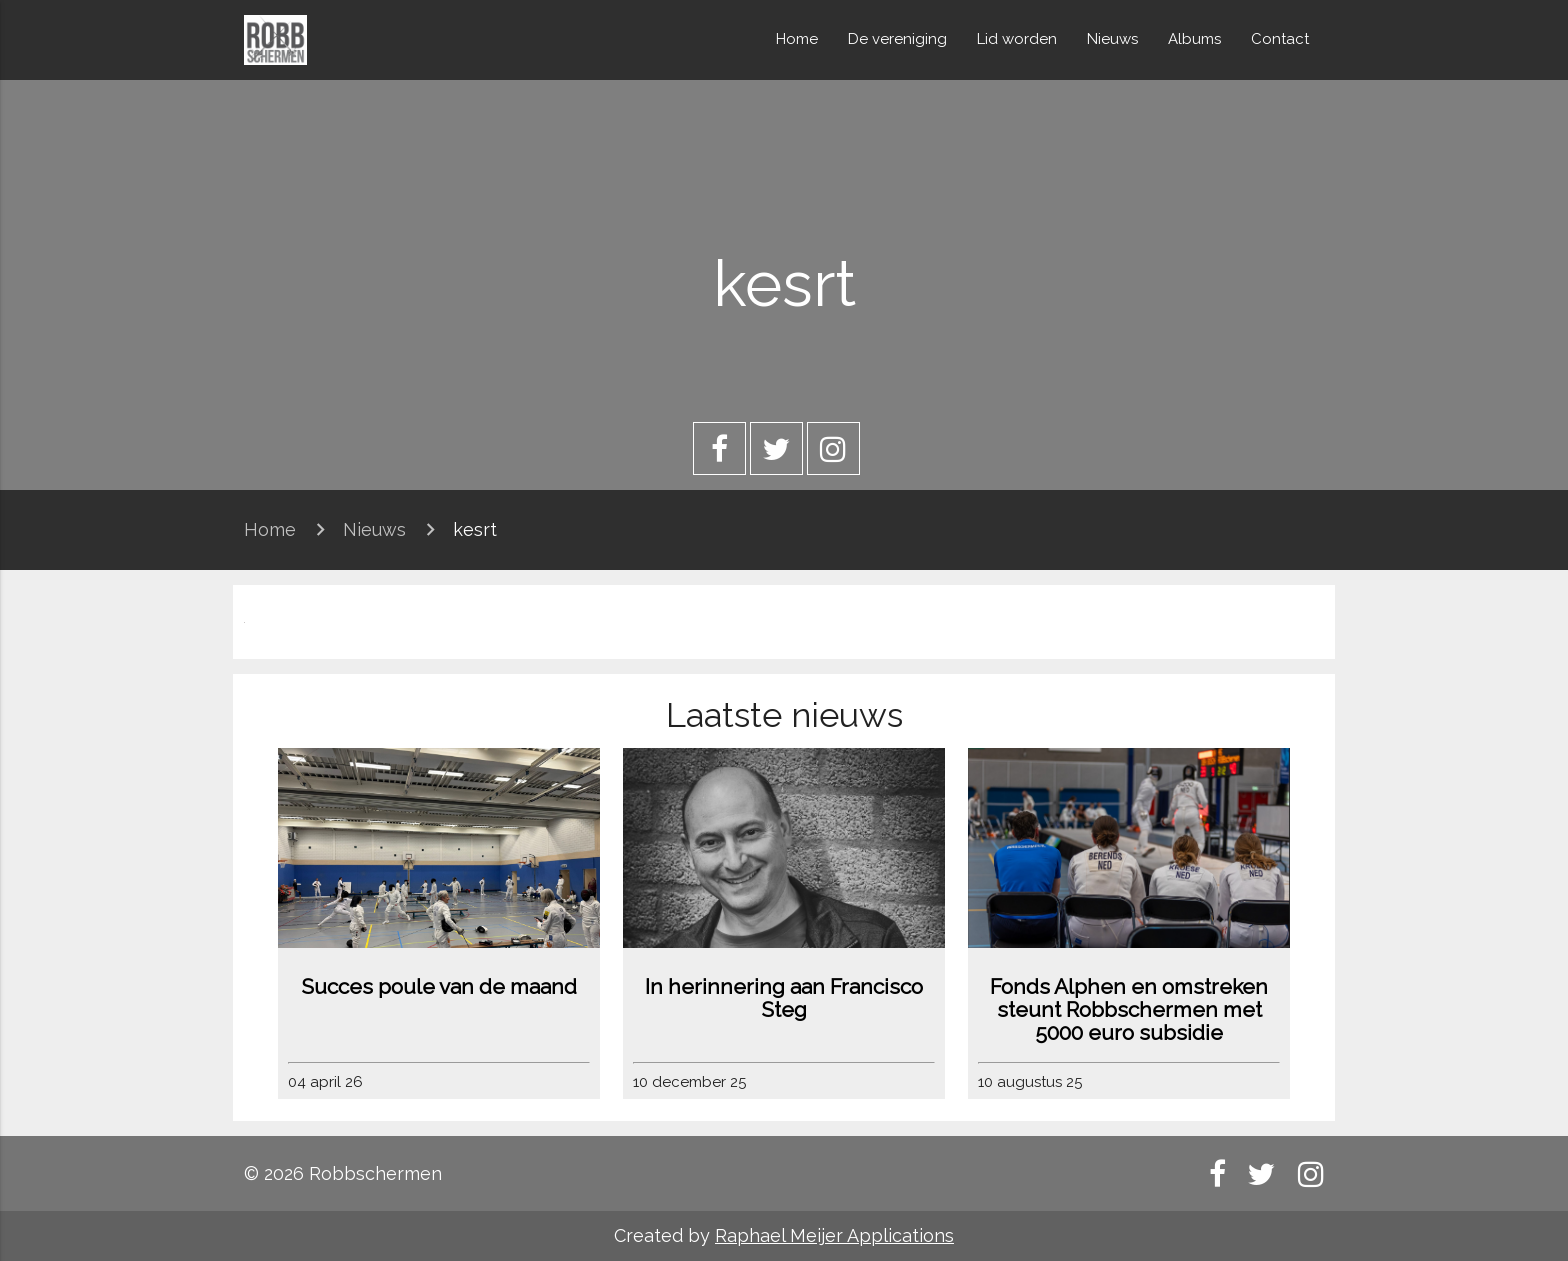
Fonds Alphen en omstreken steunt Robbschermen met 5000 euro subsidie (1129, 1009)
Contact (1280, 39)
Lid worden (1017, 39)
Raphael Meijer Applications (834, 1235)
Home (797, 39)
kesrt (475, 529)
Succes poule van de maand (439, 986)
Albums (1194, 39)
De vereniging (897, 39)
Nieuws (1112, 39)
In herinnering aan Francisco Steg (784, 998)
